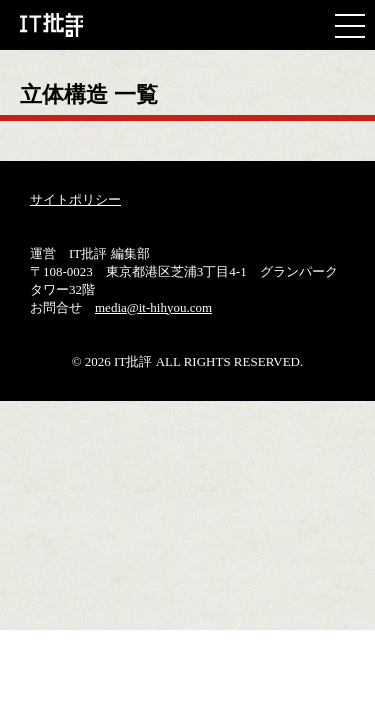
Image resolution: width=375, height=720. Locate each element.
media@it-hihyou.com (153, 307)
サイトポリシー (75, 199)
